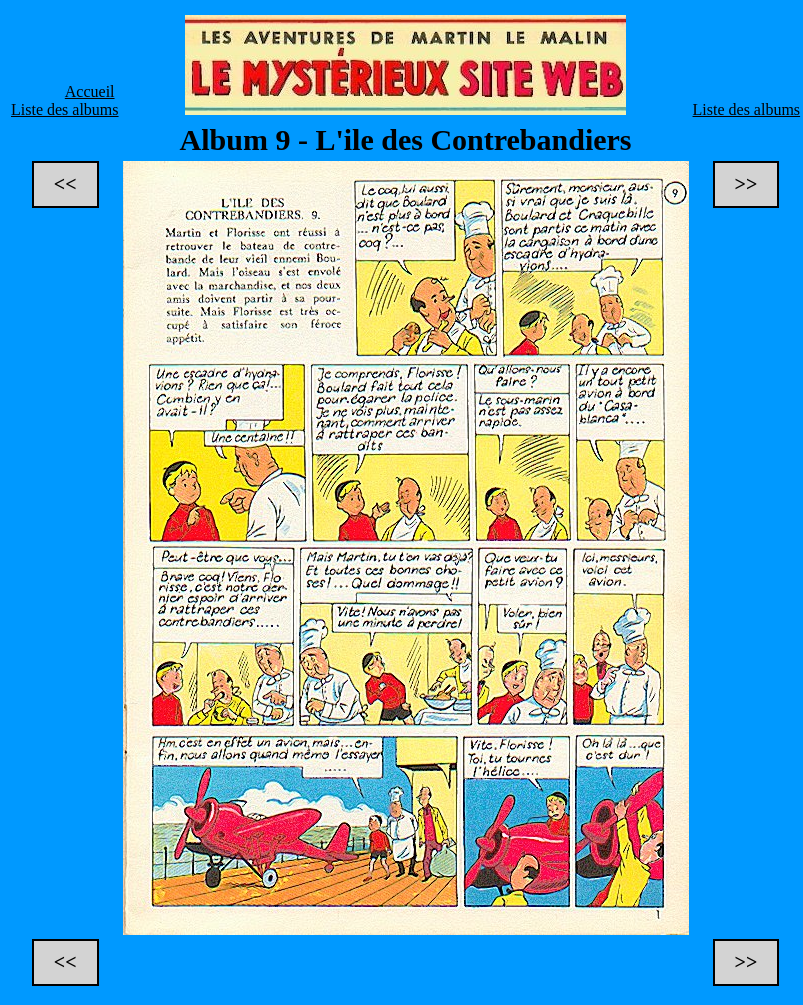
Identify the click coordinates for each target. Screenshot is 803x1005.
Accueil (90, 91)
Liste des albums (65, 109)
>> (746, 184)
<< (65, 184)
